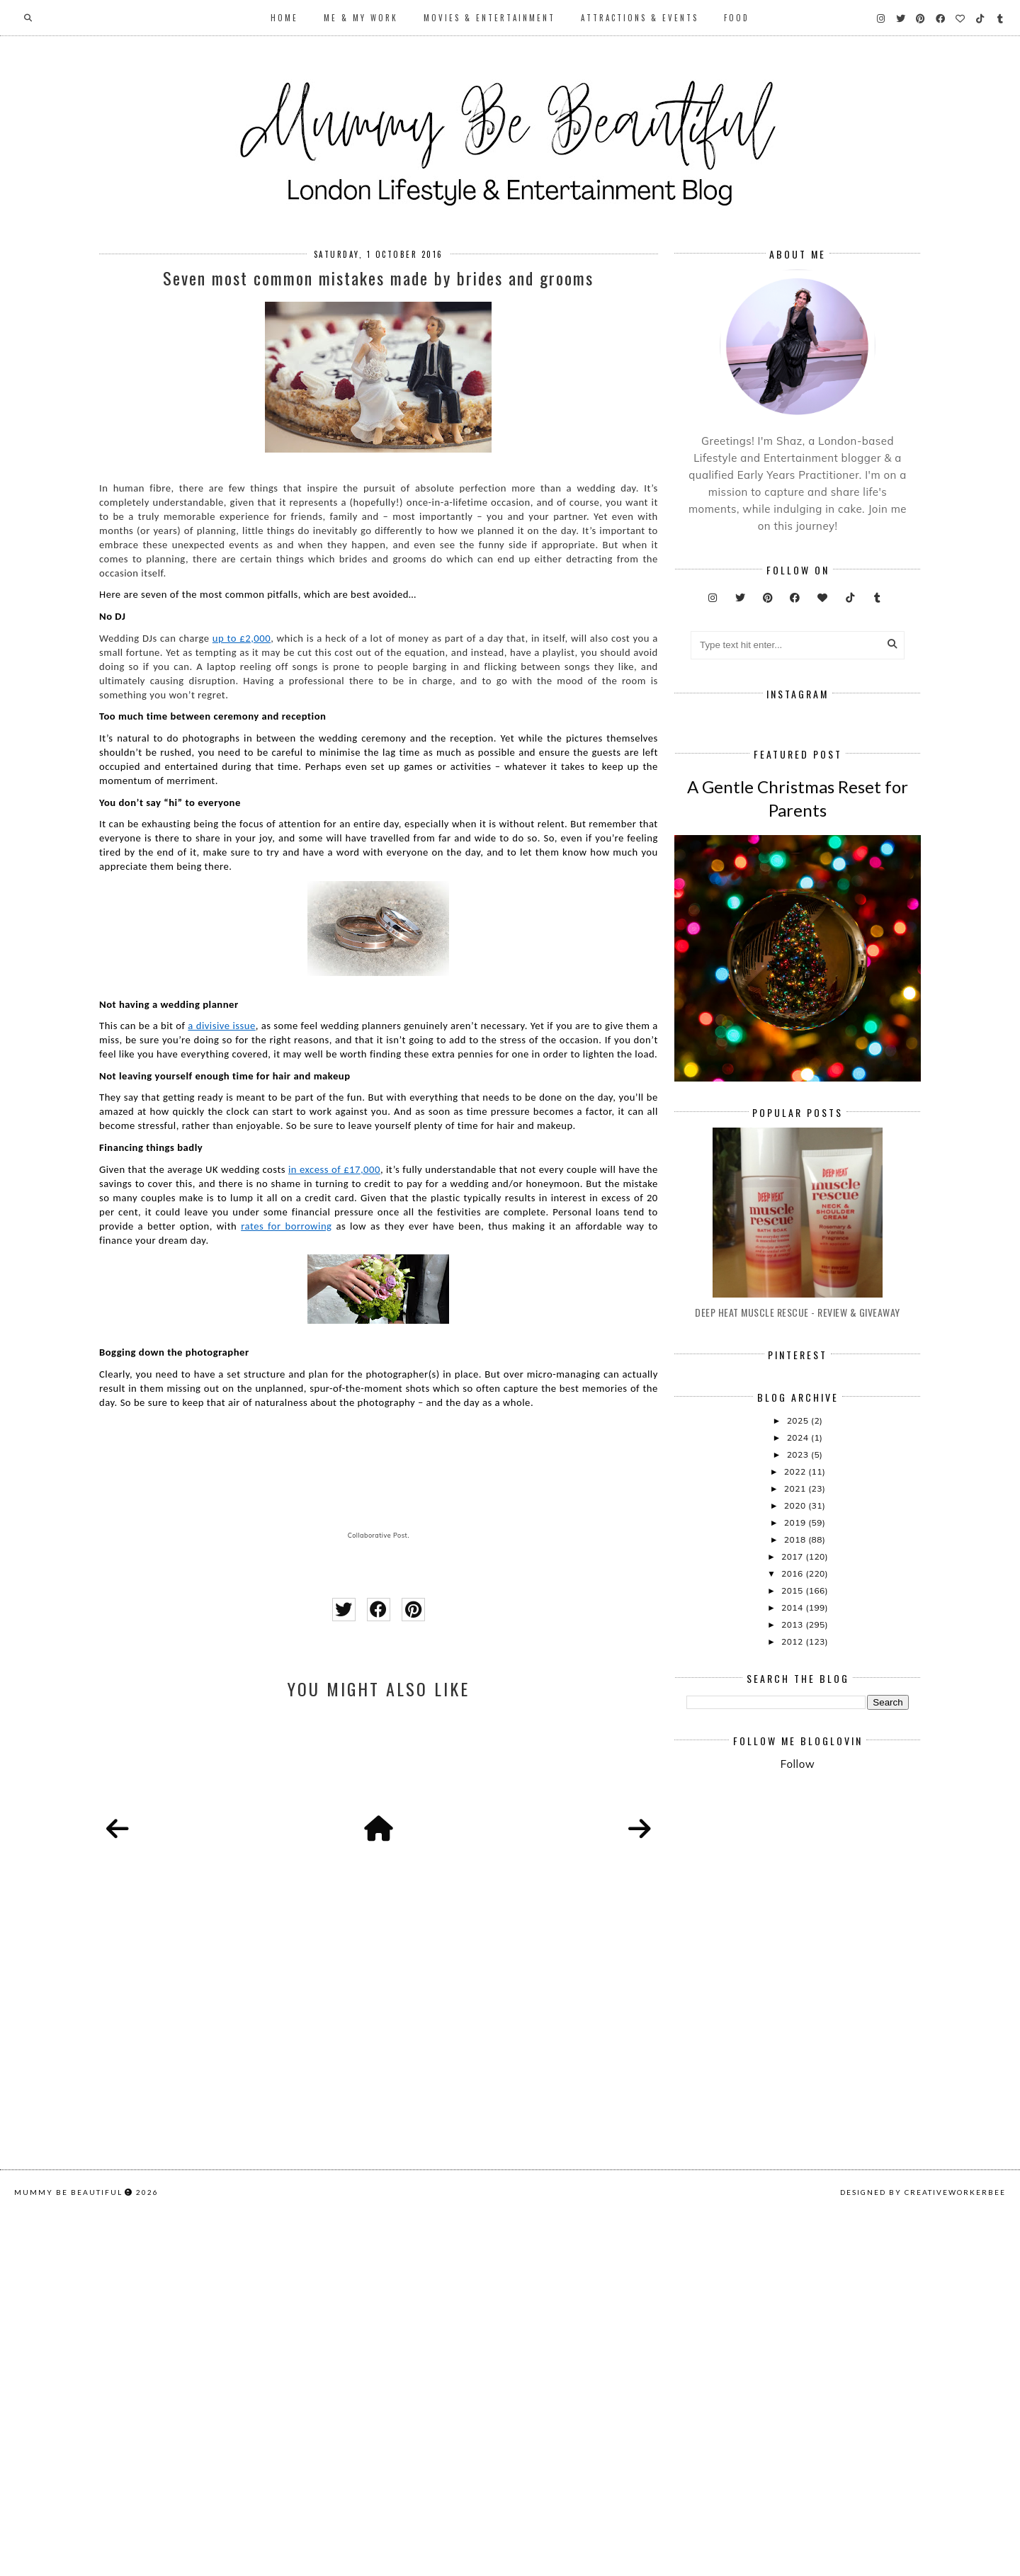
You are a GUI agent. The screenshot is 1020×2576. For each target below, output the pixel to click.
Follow (798, 1973)
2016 (793, 1783)
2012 (793, 1851)
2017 (793, 1766)
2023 (799, 1664)
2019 (796, 1732)
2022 (796, 1681)
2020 (796, 1715)
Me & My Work (361, 17)
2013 (793, 1834)
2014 (793, 1817)
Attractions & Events (639, 17)
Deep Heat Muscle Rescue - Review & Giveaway (797, 1521)
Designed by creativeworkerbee (923, 2559)
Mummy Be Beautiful (68, 2559)
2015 (793, 1800)
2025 (799, 1630)
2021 (796, 1698)
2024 (799, 1647)
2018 (796, 1749)
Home (284, 17)
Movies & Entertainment (489, 17)
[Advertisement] (852, 2108)
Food (736, 17)
